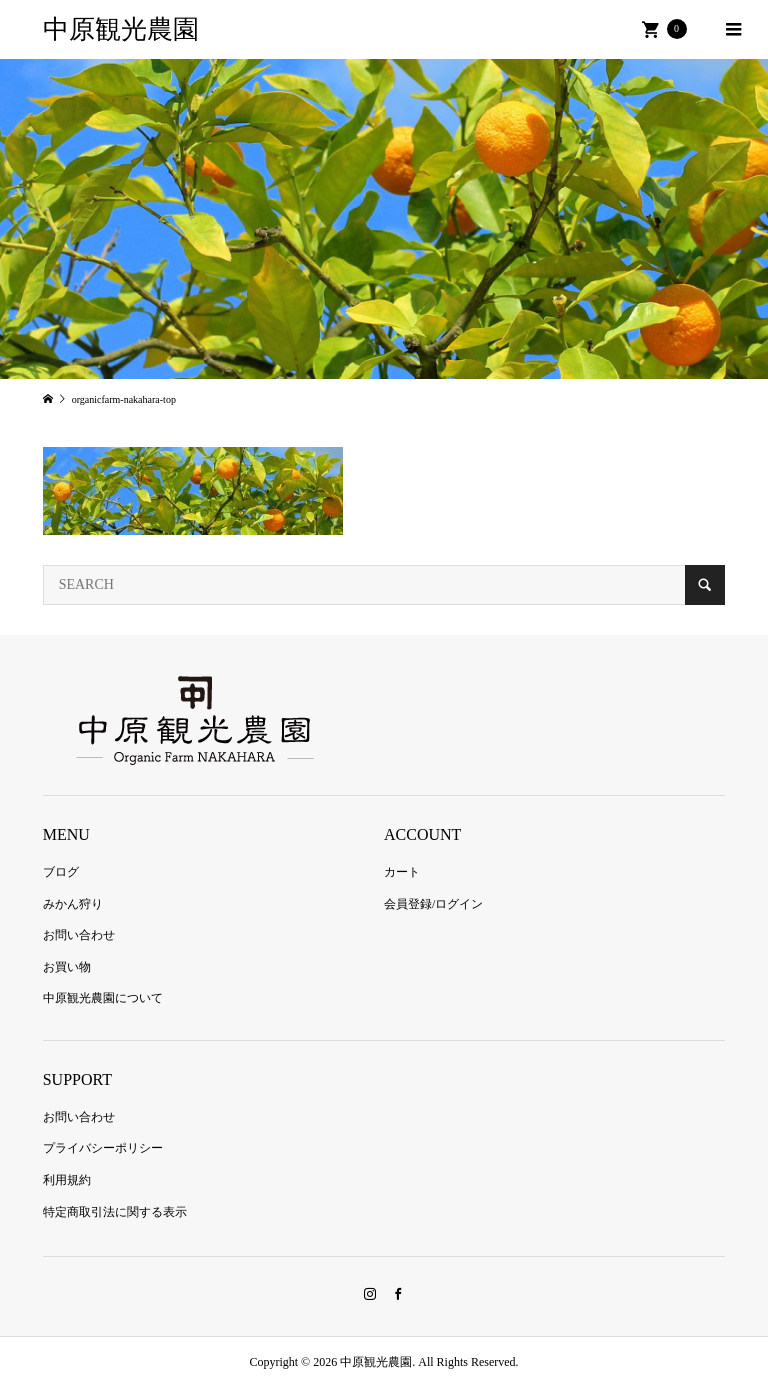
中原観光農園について (103, 998)
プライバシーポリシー (103, 1148)
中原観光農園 (121, 29)
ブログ (61, 872)
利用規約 (67, 1180)
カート (402, 872)
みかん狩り (73, 904)
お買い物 (67, 967)
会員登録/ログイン (433, 904)
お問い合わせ (79, 935)
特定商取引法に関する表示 (115, 1212)
